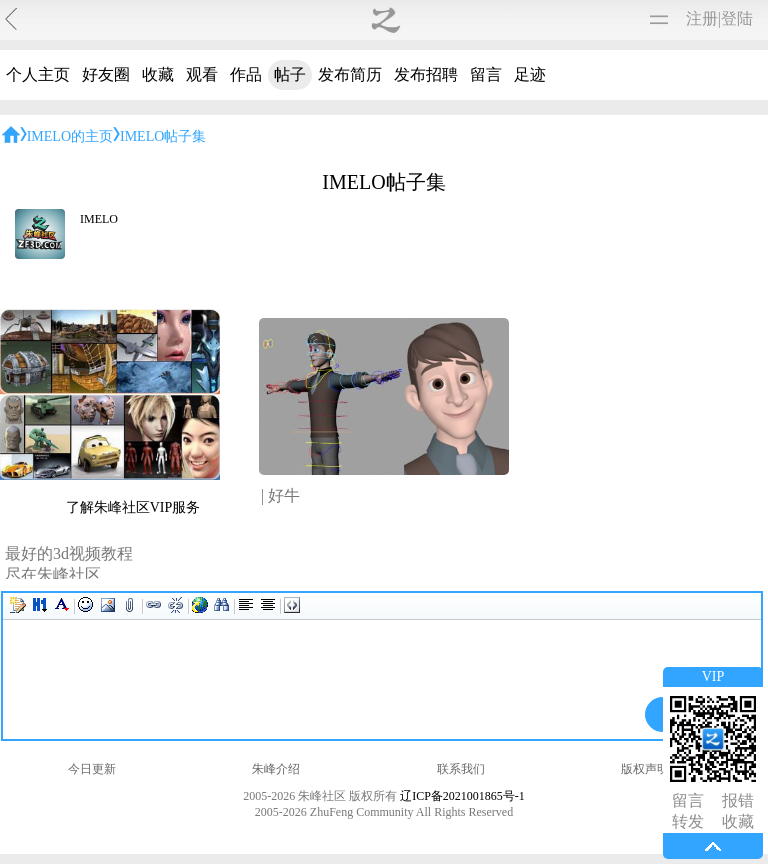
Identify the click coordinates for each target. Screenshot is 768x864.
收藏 (158, 74)
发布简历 (350, 74)
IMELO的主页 (70, 136)
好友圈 (106, 74)
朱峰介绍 (276, 769)
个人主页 (38, 74)
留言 (486, 74)
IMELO (99, 219)
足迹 (530, 74)
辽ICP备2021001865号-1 (462, 796)
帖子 (290, 74)
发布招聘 (426, 74)
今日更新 (92, 769)
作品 (246, 74)
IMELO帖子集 (163, 136)
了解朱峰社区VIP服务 (133, 507)
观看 (202, 74)
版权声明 (645, 769)
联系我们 (461, 769)
